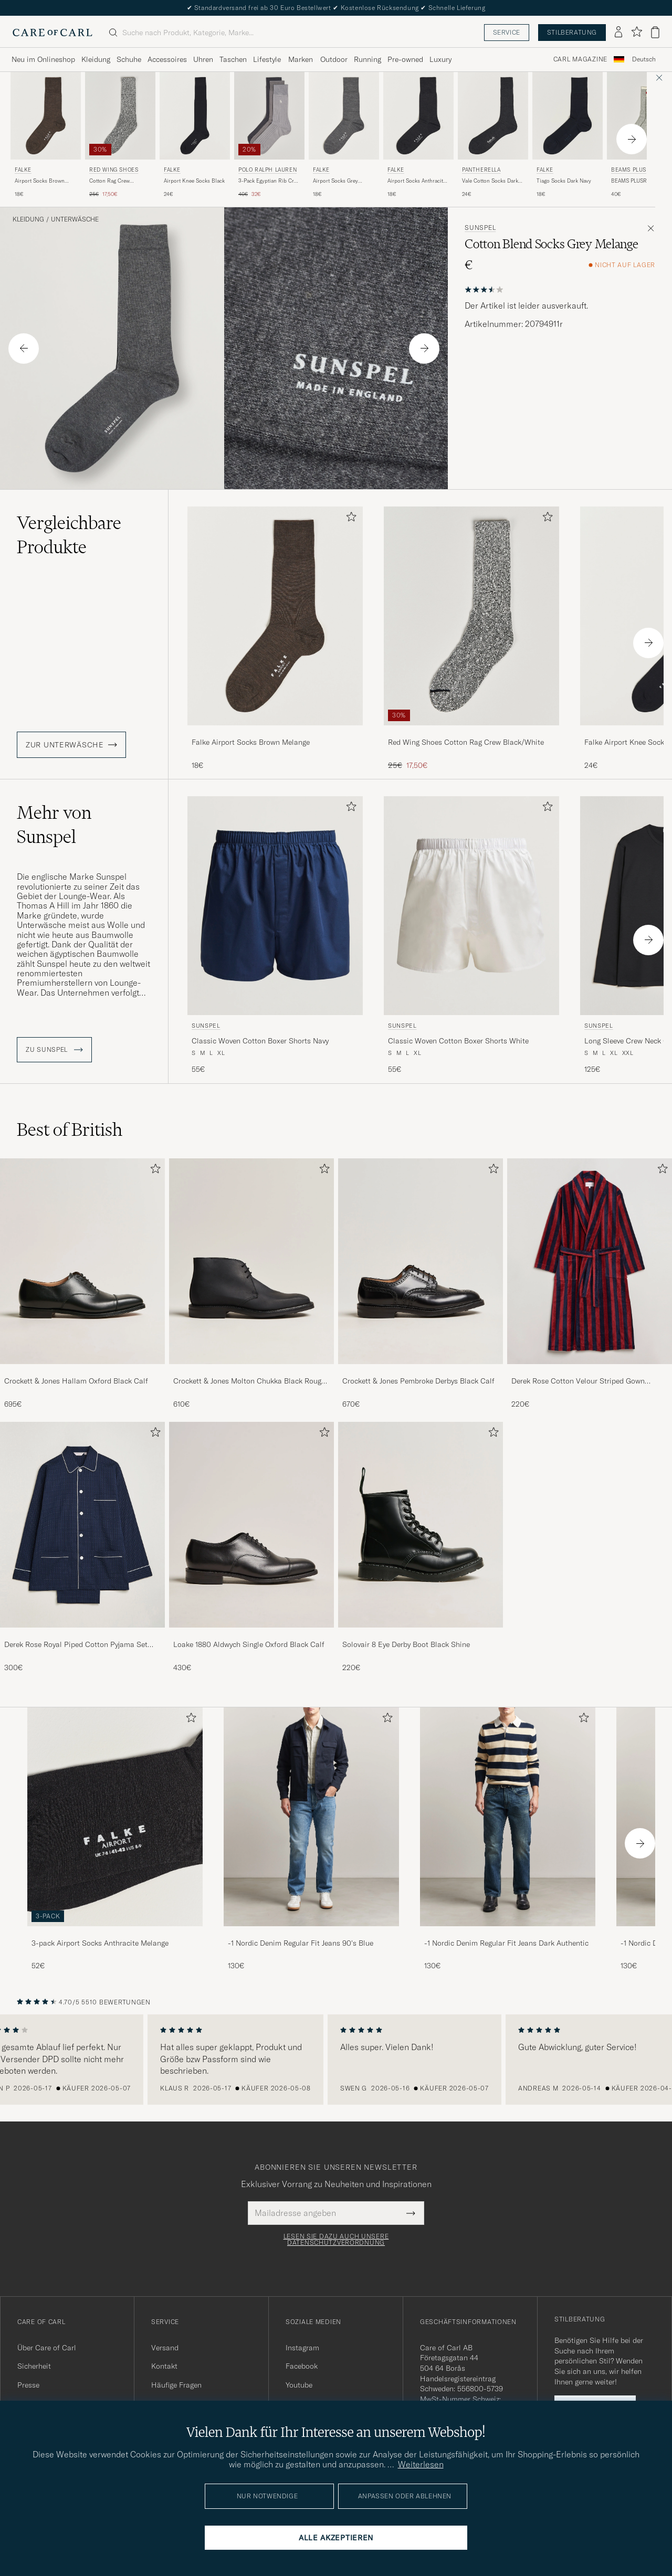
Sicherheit (34, 2366)
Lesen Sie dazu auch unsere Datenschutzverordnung (336, 2239)
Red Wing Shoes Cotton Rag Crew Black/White (466, 742)
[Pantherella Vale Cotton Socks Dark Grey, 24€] (493, 135)
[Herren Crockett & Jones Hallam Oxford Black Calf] (82, 1261)
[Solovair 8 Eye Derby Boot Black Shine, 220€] (420, 1547)
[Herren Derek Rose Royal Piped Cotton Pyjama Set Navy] (82, 1525)
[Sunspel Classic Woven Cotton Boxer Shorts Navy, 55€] (275, 935)
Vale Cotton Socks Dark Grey (490, 181)
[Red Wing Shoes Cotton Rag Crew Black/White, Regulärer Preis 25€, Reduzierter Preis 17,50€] (120, 135)
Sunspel (480, 227)
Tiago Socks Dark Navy (564, 180)
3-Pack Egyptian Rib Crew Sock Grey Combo (269, 181)
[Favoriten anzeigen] (636, 32)
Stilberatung (572, 32)
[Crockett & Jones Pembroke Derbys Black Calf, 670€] (420, 1283)
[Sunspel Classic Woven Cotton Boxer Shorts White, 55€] (471, 935)
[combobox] (644, 59)
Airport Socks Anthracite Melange (416, 181)
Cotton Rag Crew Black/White (109, 181)
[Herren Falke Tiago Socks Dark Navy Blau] (567, 116)
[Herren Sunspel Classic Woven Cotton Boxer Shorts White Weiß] (471, 905)
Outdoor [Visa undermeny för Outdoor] (334, 59)
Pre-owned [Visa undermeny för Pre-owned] (405, 59)
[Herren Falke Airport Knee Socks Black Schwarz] (195, 116)
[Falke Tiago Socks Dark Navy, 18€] (567, 135)
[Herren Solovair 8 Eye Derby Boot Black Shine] (420, 1525)
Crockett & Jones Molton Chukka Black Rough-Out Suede (251, 1381)
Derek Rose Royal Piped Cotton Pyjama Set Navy (76, 1645)
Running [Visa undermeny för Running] (367, 59)
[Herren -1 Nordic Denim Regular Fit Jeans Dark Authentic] (507, 1816)
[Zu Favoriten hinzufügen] (349, 518)
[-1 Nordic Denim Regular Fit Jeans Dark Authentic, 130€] (508, 1839)
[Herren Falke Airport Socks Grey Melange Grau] (344, 116)
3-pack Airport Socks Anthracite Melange (100, 1943)
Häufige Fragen (176, 2385)
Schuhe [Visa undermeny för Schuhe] (129, 59)
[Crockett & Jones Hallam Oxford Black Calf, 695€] (82, 1283)
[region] (336, 2059)
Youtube (299, 2385)
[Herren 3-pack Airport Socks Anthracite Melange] (115, 1816)
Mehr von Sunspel (54, 824)
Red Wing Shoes (113, 169)
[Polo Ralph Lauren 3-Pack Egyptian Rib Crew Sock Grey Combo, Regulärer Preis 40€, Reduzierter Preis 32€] (269, 135)
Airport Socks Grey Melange (335, 181)
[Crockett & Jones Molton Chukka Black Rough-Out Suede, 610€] (251, 1283)
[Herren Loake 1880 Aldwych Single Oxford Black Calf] (251, 1525)
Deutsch (644, 59)
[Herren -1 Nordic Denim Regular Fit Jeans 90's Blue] (311, 1816)
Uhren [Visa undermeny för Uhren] (203, 59)
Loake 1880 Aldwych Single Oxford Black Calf (248, 1644)
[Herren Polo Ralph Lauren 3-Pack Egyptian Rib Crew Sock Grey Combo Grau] (269, 116)
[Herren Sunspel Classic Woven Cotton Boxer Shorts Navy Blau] (275, 905)
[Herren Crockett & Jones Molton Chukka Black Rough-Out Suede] (251, 1261)
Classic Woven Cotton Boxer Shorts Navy (260, 1041)
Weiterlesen (421, 2464)
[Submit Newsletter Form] (411, 2213)
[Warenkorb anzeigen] (655, 32)
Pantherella (481, 169)
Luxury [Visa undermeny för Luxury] (440, 59)
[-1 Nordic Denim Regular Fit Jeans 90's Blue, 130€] (311, 1839)
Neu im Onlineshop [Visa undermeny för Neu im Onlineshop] (43, 59)
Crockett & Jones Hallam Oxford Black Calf (76, 1381)
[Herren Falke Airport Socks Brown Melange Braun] (45, 116)
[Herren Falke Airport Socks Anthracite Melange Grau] (418, 116)
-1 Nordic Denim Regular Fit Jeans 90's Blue (300, 1943)
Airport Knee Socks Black (194, 180)
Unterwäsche (75, 219)
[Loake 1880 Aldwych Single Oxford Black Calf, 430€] (251, 1547)
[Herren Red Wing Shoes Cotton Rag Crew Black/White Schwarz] (120, 116)
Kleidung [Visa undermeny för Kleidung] (95, 59)
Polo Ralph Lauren (267, 169)
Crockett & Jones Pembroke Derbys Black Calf (418, 1381)
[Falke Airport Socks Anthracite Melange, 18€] (418, 135)
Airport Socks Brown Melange (40, 181)
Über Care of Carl (46, 2347)
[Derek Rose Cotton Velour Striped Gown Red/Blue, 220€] (589, 1283)
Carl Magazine (580, 59)
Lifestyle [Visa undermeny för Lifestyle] (267, 59)
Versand (164, 2347)
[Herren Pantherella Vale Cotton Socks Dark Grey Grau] (493, 116)
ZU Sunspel (54, 1049)
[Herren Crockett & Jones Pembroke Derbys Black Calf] (420, 1261)
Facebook (302, 2366)
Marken (300, 59)
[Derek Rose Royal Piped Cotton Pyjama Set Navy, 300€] (82, 1547)
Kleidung (28, 219)
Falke (23, 169)
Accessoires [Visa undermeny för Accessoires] (167, 59)
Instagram (302, 2347)
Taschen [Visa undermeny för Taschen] (233, 59)
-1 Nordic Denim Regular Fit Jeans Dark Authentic (506, 1943)
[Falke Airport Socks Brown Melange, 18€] (45, 135)
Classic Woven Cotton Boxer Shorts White (458, 1041)
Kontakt (164, 2366)
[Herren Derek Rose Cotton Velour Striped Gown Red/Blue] (589, 1261)
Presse (28, 2385)
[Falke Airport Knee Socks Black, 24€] (195, 135)
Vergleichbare (69, 535)
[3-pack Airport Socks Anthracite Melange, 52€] (115, 1839)
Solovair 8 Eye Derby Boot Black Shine (406, 1644)
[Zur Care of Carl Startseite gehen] (52, 32)
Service (506, 32)
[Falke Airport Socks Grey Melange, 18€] (344, 135)
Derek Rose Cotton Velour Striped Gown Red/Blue (578, 1381)
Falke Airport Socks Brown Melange (251, 742)
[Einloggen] (618, 32)
